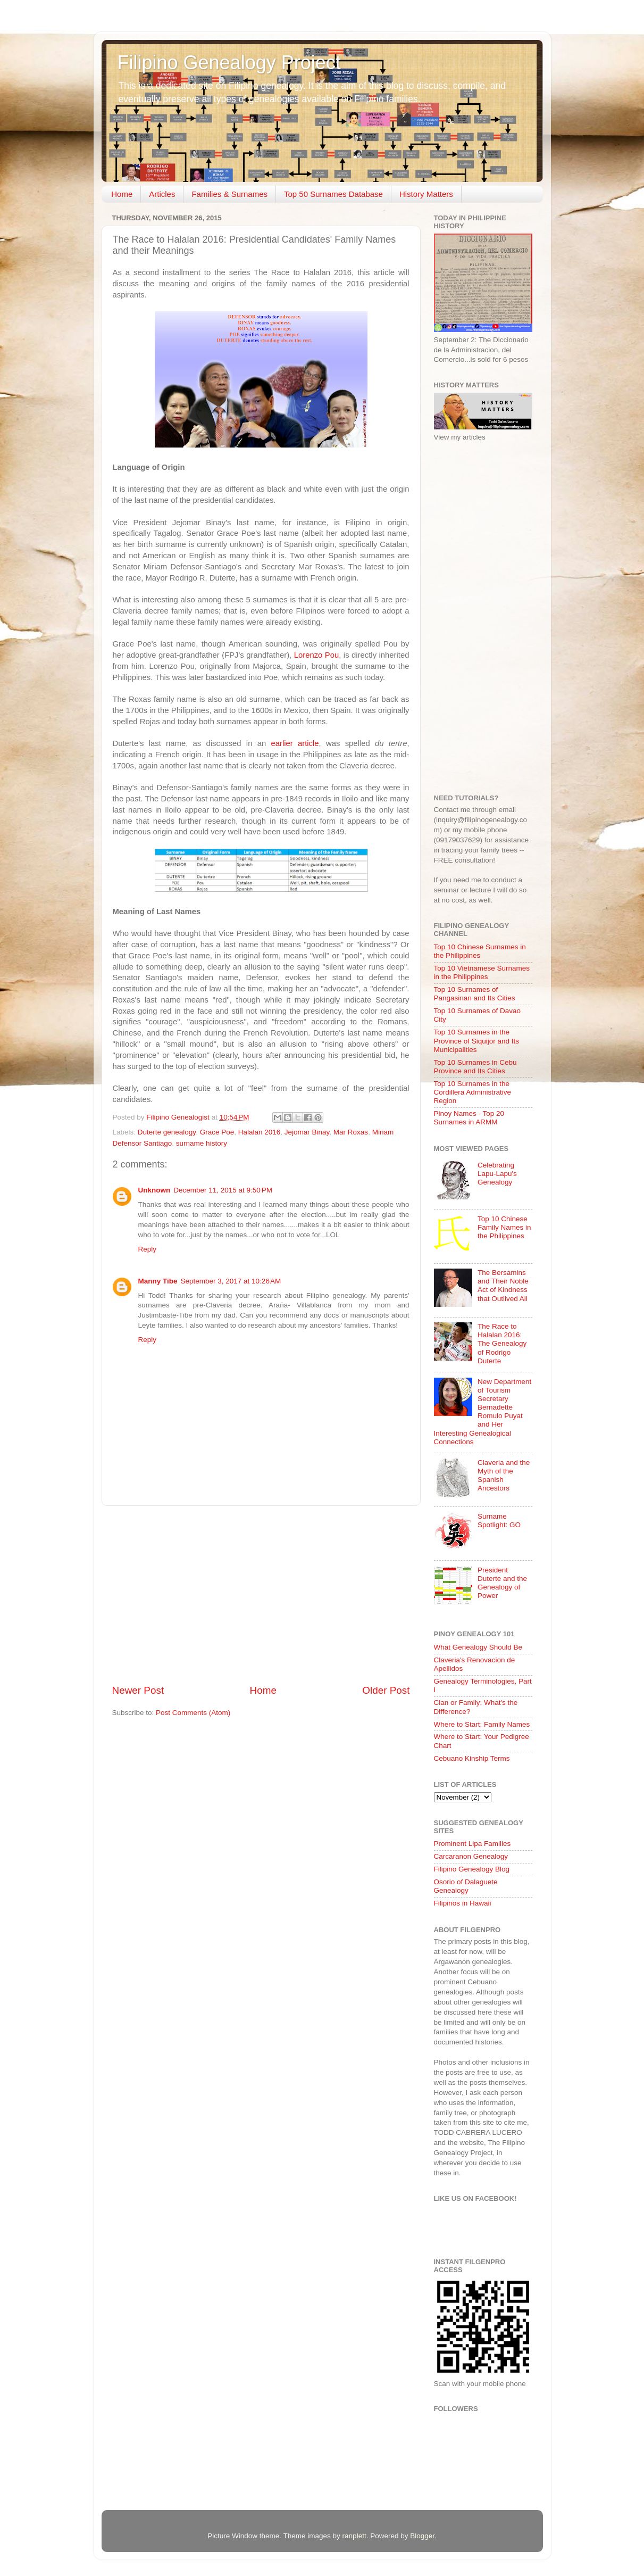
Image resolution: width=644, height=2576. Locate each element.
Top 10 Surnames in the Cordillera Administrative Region (473, 1092)
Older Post (385, 1690)
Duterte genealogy (167, 1132)
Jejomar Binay (307, 1132)
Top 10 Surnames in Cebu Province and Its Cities (475, 1066)
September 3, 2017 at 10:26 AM (231, 1281)
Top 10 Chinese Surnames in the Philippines (480, 951)
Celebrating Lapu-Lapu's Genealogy (497, 1173)
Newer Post (138, 1690)
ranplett (354, 2536)
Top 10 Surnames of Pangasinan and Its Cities (474, 993)
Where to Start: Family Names (482, 1724)
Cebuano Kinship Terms (472, 1758)
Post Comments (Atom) (193, 1713)
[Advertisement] (261, 1594)
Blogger (422, 2536)
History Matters (426, 193)
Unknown (154, 1190)
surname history (201, 1143)
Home (121, 193)
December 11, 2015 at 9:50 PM (222, 1190)
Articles (162, 193)
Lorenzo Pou (316, 655)
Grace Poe (217, 1132)
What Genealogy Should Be (478, 1647)
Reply (147, 1249)
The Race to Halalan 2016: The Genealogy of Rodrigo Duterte (502, 1343)
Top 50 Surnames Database (333, 193)
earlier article (295, 743)
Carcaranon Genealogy (471, 1856)
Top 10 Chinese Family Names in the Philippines (504, 1227)
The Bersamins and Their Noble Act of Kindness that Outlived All (503, 1286)
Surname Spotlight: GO (499, 1520)
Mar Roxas (350, 1132)
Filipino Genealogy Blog (472, 1869)
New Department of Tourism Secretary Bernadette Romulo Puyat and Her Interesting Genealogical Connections (483, 1412)
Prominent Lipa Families (472, 1844)
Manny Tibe (158, 1281)
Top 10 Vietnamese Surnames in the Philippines (482, 972)
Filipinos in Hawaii (462, 1903)
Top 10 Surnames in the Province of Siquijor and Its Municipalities (477, 1040)
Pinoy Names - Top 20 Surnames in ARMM (469, 1117)
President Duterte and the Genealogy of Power (502, 1583)
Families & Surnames (229, 193)
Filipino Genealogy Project (229, 62)
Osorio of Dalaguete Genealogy (466, 1886)
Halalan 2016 (259, 1132)
